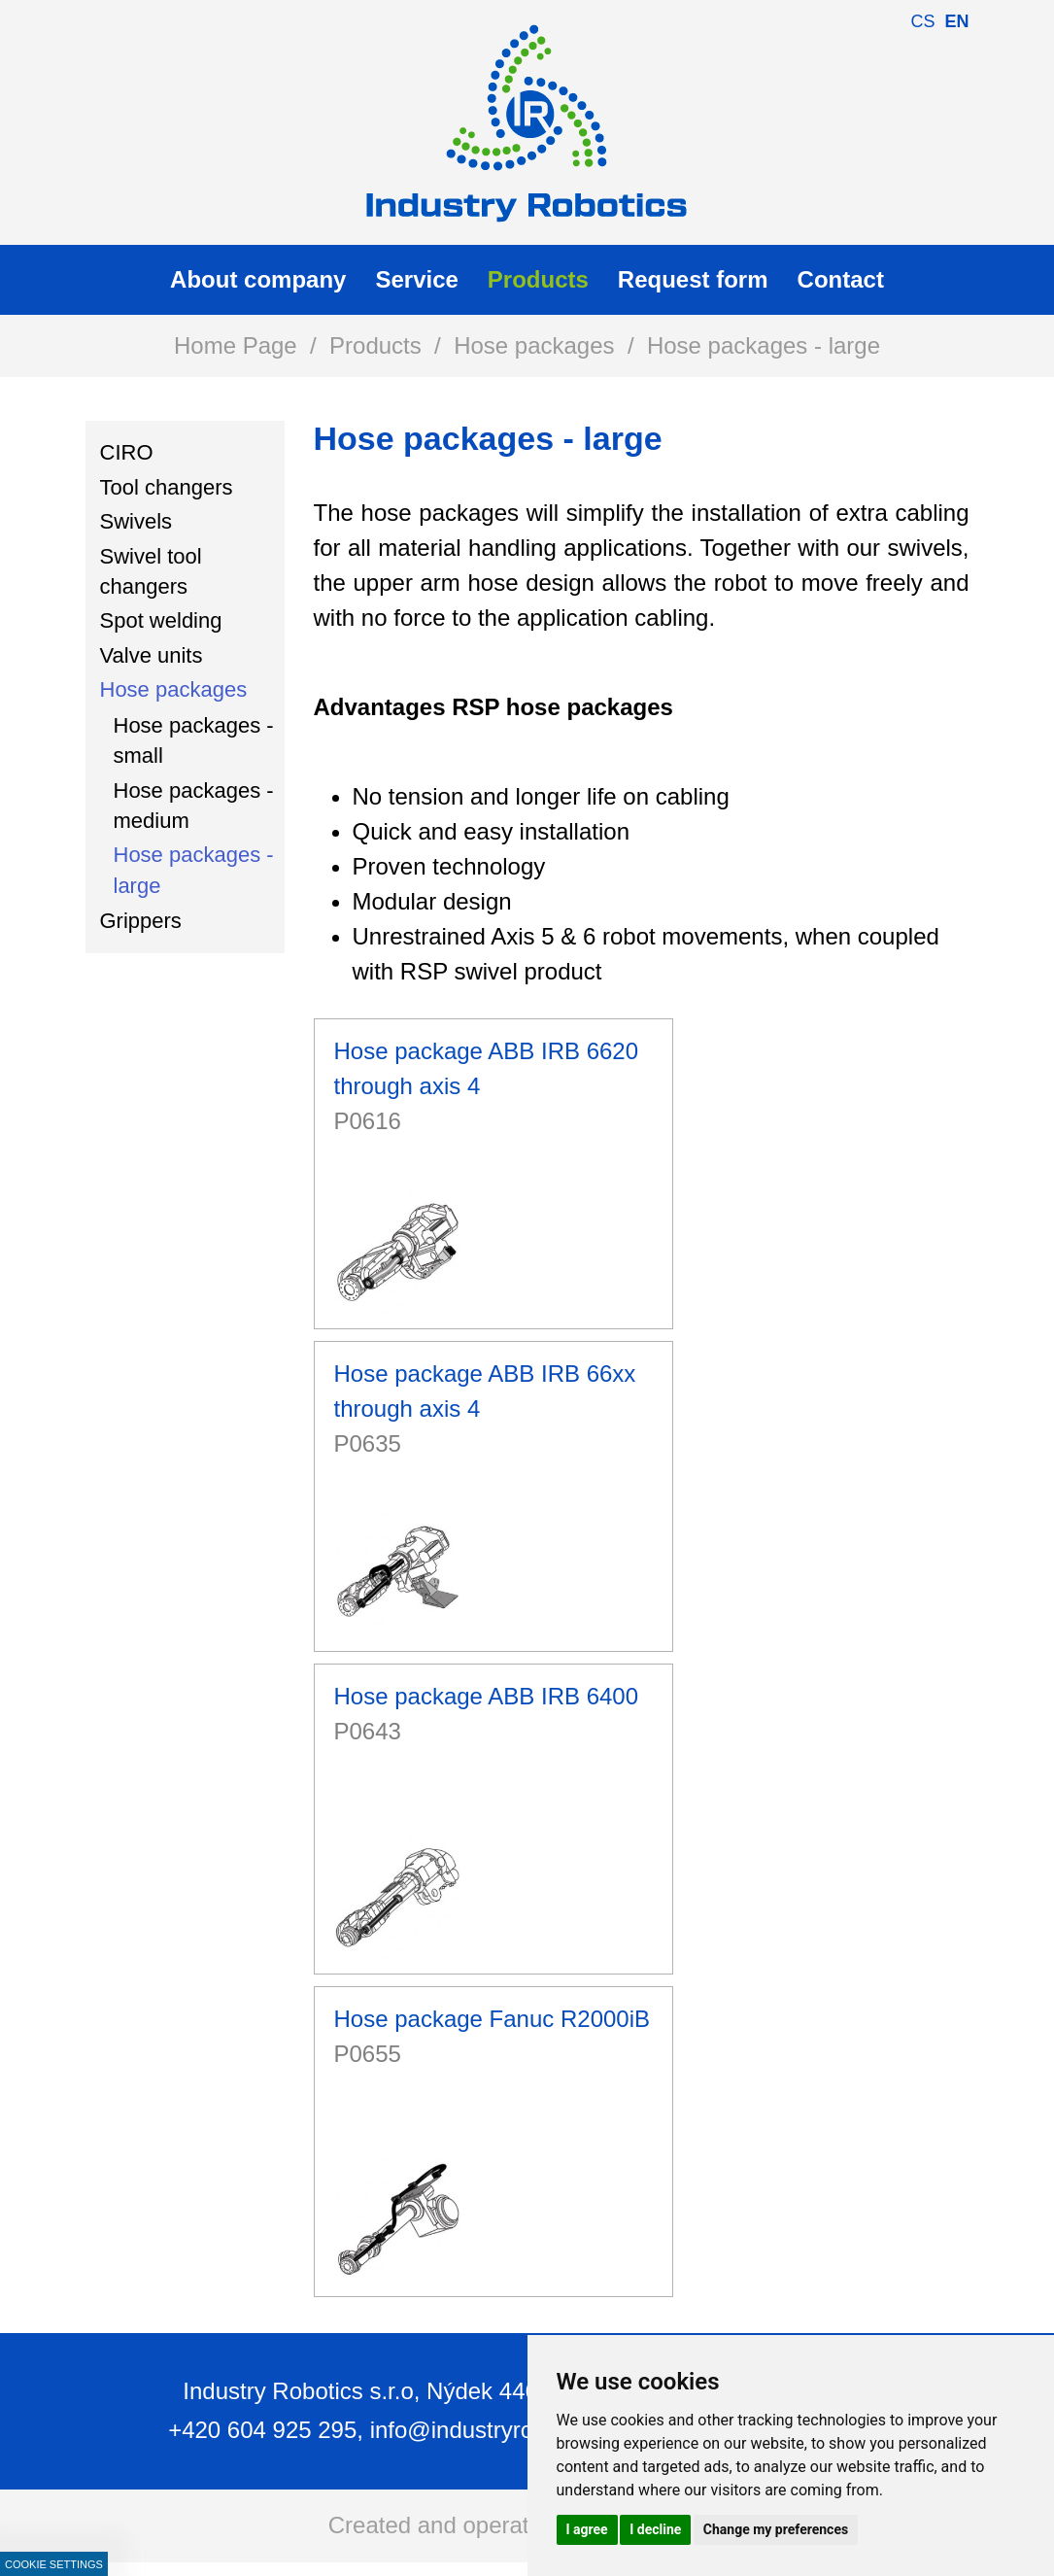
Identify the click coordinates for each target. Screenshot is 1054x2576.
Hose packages (534, 345)
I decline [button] (655, 2529)
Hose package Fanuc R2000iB (492, 2019)
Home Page (235, 345)
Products (375, 345)
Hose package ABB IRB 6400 (486, 1696)
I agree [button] (587, 2529)
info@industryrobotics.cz (497, 2430)
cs (922, 21)
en (956, 21)
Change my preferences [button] (775, 2529)
